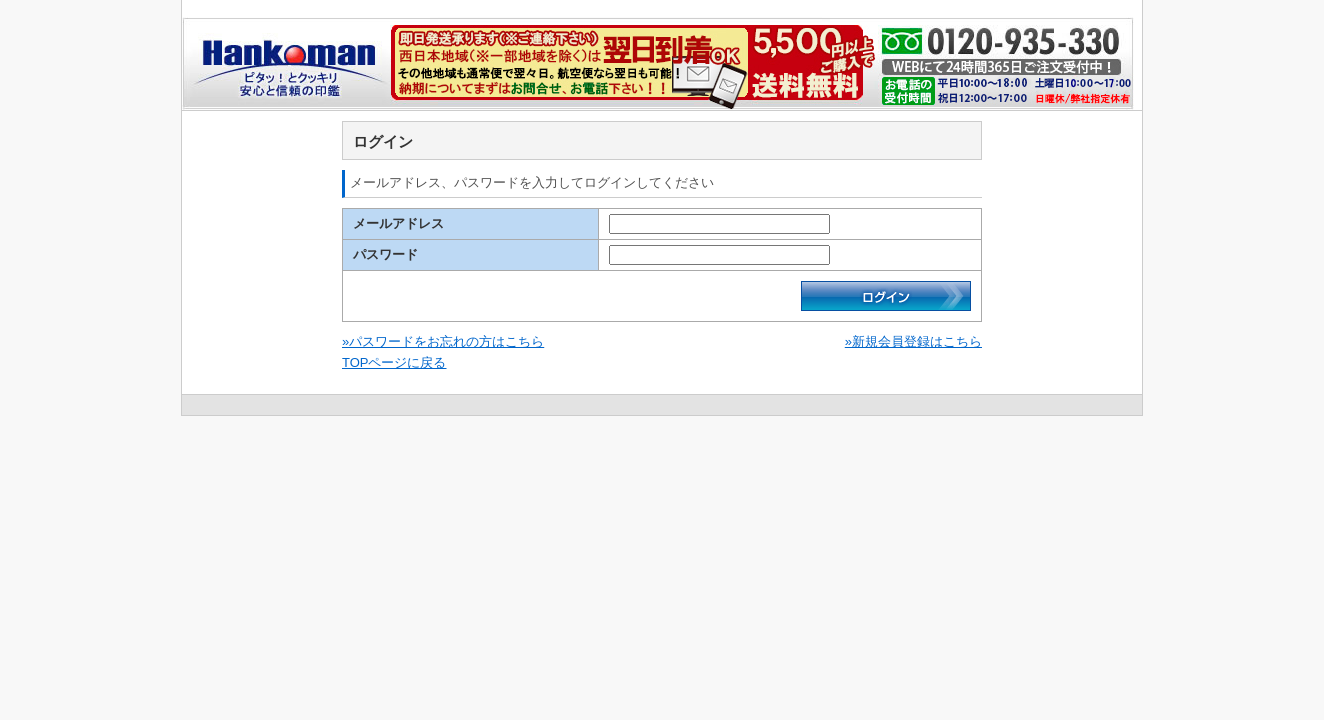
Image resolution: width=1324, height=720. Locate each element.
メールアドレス (398, 223)
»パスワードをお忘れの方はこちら (443, 341)
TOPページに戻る (394, 362)
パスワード (385, 254)
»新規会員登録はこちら (913, 341)
